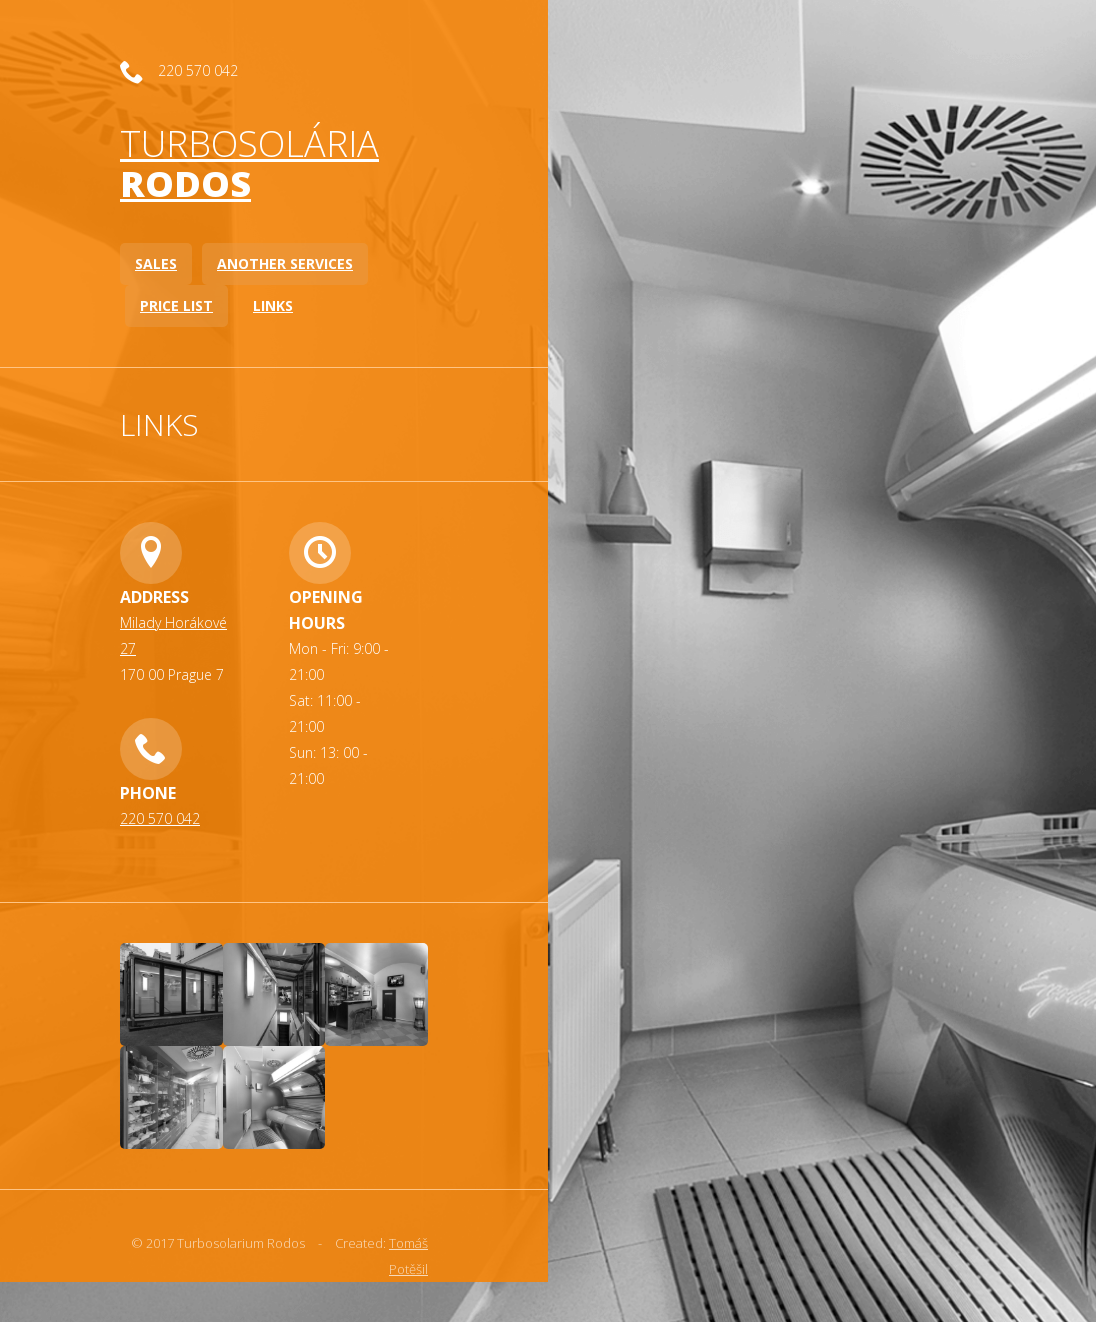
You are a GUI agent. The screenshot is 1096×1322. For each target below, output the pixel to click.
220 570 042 (160, 818)
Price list (176, 305)
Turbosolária (249, 163)
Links (273, 305)
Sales (156, 263)
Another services (285, 263)
